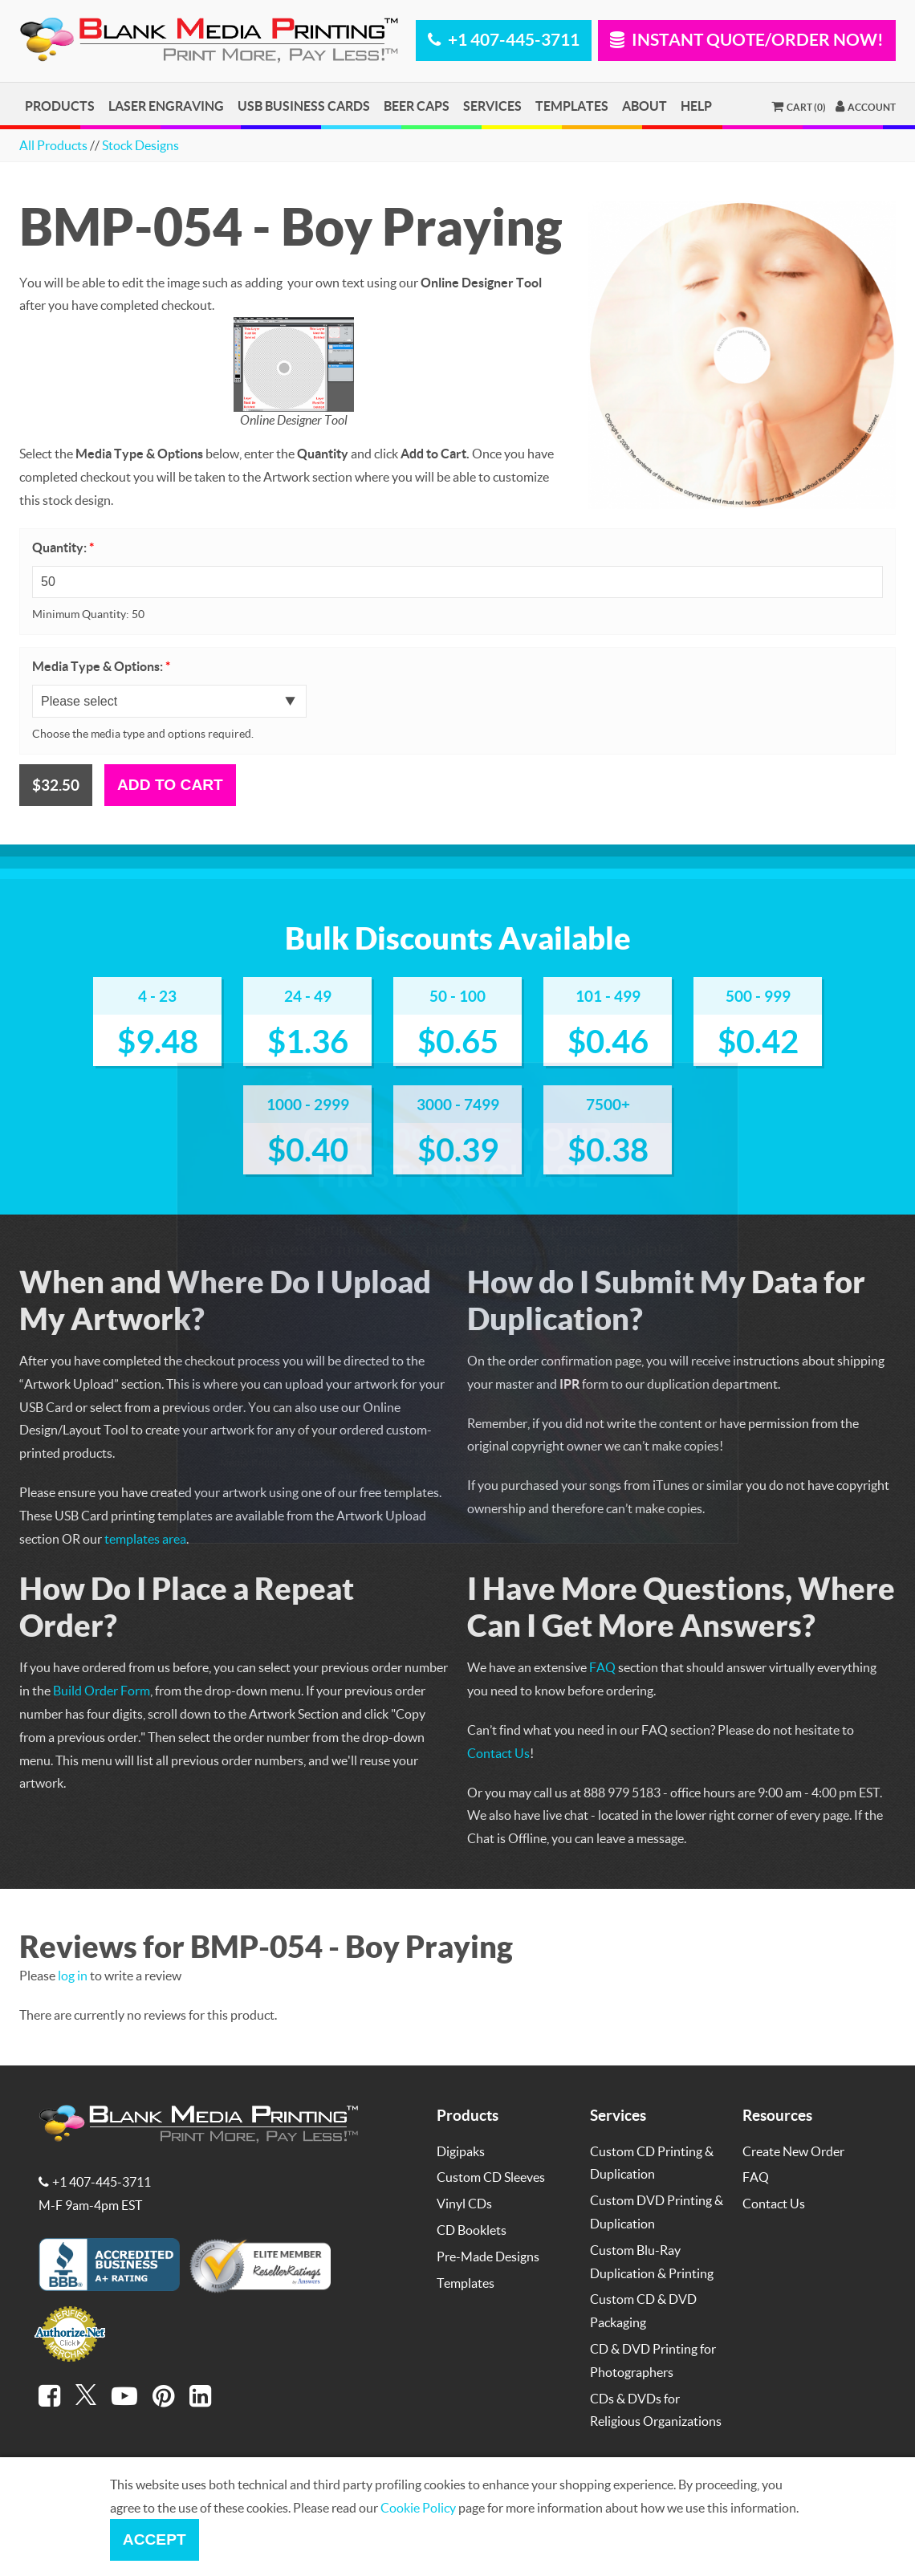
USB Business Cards (304, 105)
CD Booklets (471, 2229)
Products (60, 105)
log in (72, 1975)
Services (492, 105)
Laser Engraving (166, 105)
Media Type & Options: (101, 666)
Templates (571, 105)
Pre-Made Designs (488, 2256)
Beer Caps (416, 105)
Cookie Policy (418, 2507)
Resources (777, 2115)
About (644, 105)
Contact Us (498, 1752)
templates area (145, 1538)
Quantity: (63, 547)
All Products (53, 145)
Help (696, 105)
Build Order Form (101, 1690)
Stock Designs (140, 145)
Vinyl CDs (464, 2203)
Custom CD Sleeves (491, 2176)
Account (866, 106)
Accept (154, 2539)
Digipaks (461, 2151)
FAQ (602, 1667)
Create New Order (793, 2151)
